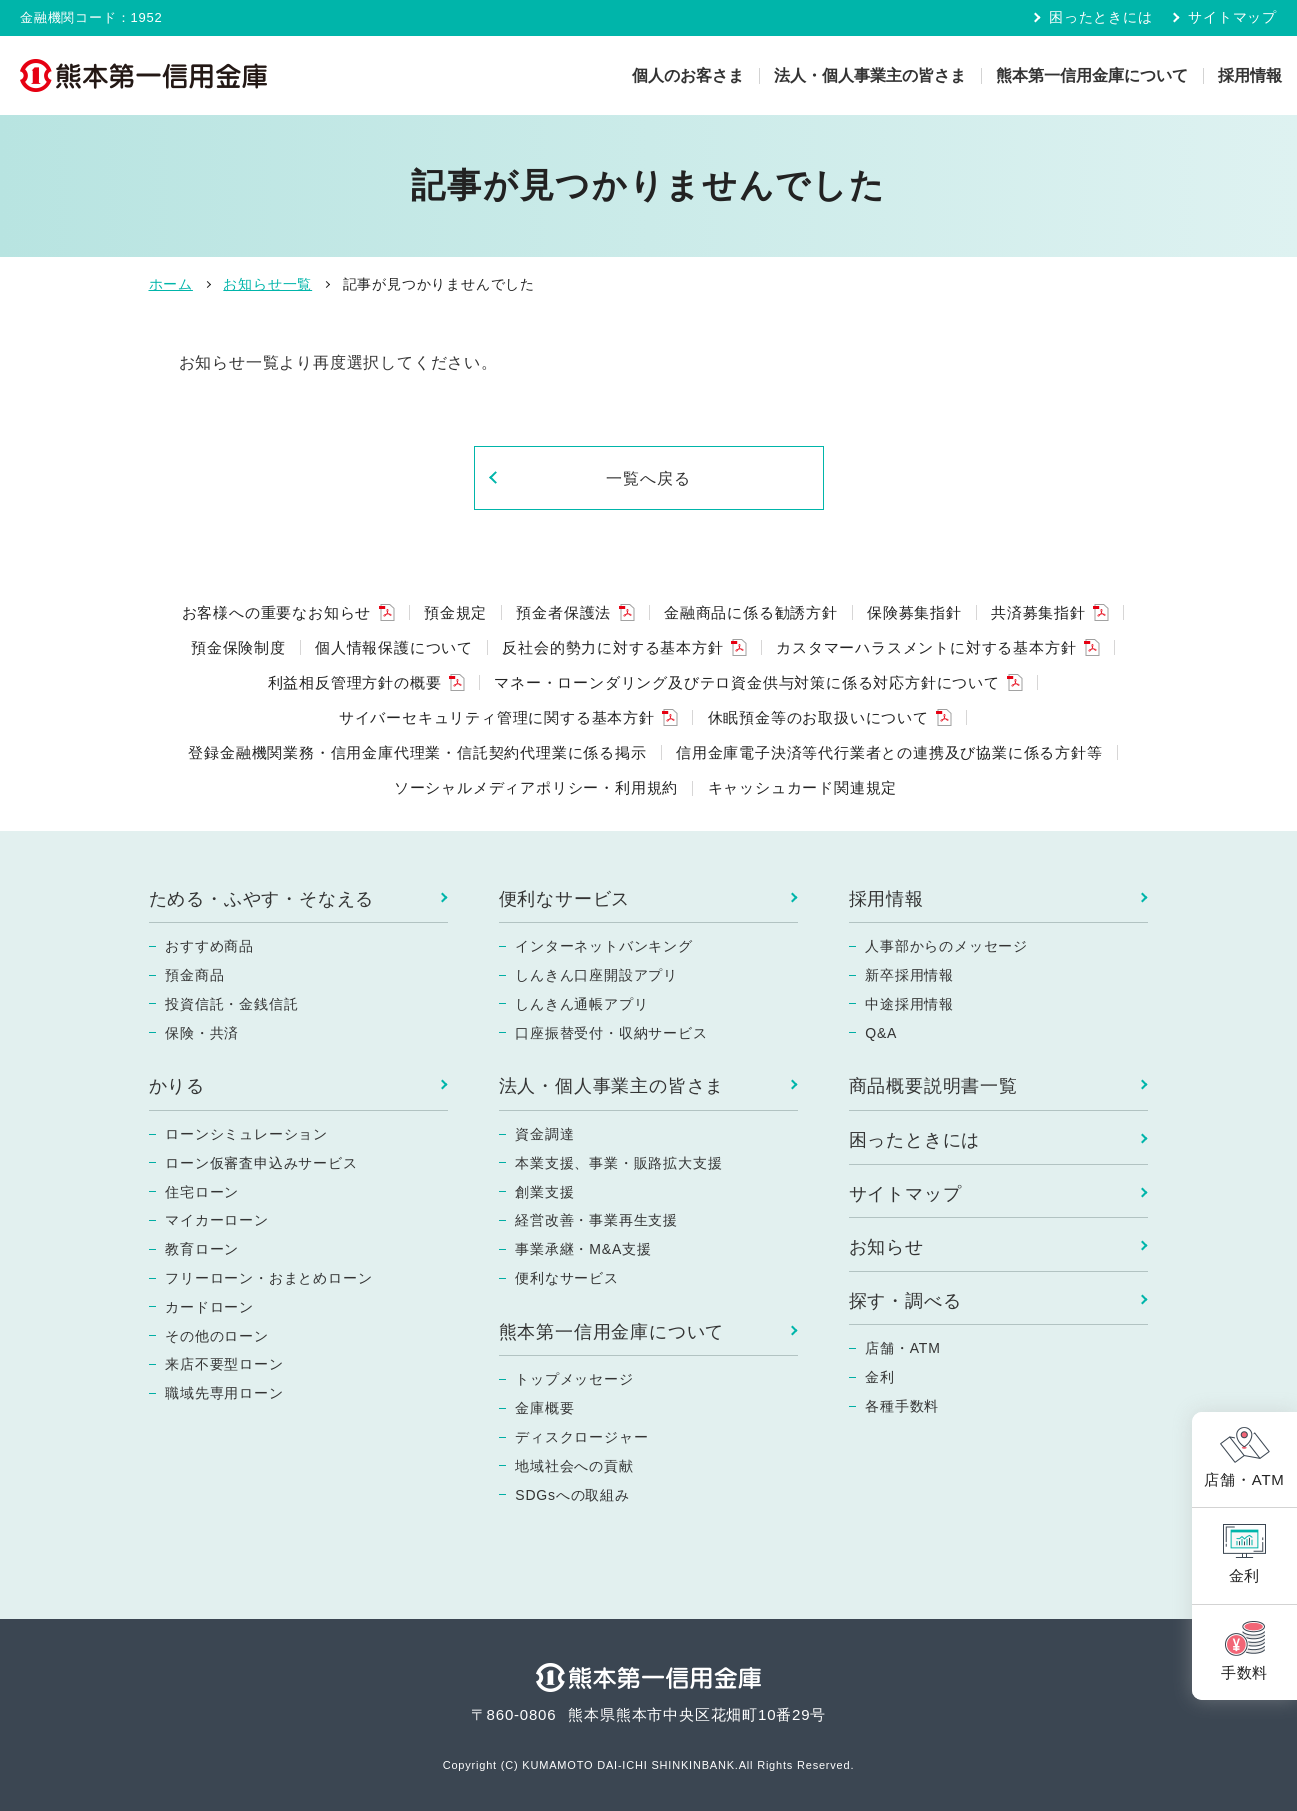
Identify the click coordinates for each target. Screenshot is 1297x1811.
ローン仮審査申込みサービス (261, 1163)
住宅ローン (202, 1192)
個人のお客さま (688, 75)
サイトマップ (1232, 17)
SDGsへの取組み (572, 1495)
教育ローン (202, 1249)
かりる (177, 1086)
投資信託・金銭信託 (231, 1004)
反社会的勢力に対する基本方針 (612, 647)
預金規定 (455, 612)
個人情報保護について (394, 647)
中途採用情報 (909, 1004)
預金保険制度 (238, 647)
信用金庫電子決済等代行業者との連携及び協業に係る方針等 (889, 752)
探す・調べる (905, 1301)
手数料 (1244, 1672)
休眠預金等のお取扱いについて (818, 717)
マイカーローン (217, 1220)
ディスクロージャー (581, 1437)
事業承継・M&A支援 (583, 1249)
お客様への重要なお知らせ (277, 612)
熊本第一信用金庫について (1092, 75)
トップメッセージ (574, 1379)
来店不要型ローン (224, 1364)
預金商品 (194, 975)
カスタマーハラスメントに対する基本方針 (926, 647)
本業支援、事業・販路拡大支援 (618, 1163)
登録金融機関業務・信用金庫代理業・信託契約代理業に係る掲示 (417, 752)
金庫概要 (544, 1408)
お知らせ (886, 1247)
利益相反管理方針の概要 (355, 682)
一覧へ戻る (648, 478)
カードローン (209, 1307)
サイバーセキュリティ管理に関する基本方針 (497, 717)
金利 (880, 1377)
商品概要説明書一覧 (933, 1086)
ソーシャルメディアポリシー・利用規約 (536, 787)
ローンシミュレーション (246, 1134)
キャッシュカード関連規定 (803, 787)
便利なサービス (565, 899)
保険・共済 (202, 1033)
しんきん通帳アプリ (581, 1004)
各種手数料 (902, 1406)
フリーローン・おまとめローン (268, 1278)
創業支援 (544, 1192)
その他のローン (217, 1336)
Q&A (881, 1033)
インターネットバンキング (604, 946)
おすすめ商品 (209, 946)
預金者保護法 (563, 612)
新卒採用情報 (909, 975)
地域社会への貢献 (574, 1466)
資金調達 (544, 1134)
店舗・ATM (902, 1348)
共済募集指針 (1038, 612)
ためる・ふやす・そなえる (262, 899)
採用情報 (1250, 75)
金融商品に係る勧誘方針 (751, 612)
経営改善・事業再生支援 (596, 1220)
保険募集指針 (914, 612)
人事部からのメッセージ (946, 946)
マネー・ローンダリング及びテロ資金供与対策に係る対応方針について (747, 682)
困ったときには (1101, 17)
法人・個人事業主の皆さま (870, 75)
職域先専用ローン (224, 1393)
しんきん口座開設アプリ (596, 975)
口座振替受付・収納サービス (611, 1033)
